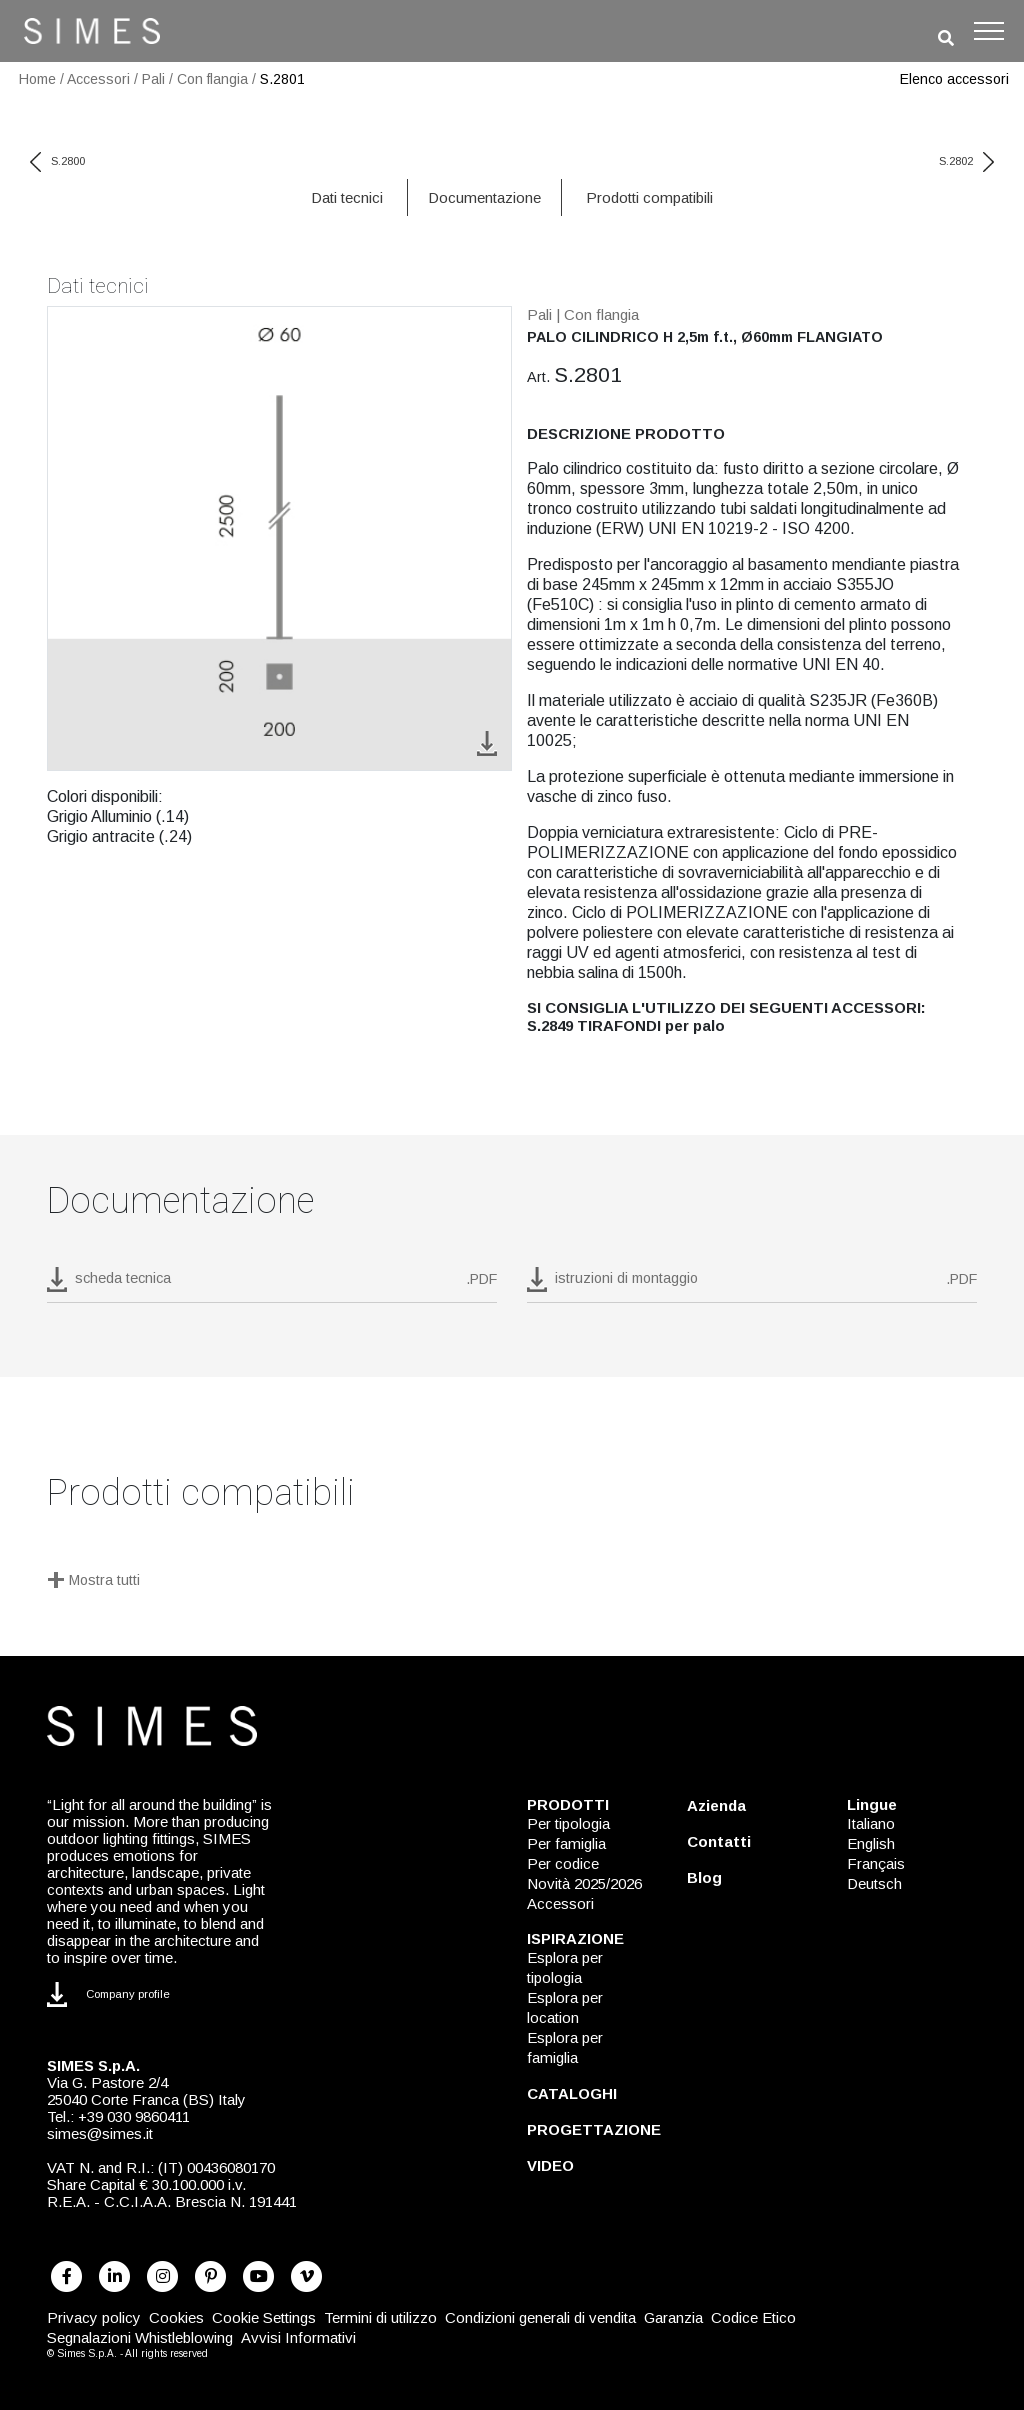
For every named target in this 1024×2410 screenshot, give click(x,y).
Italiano (871, 1823)
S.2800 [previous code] (57, 161)
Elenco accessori (954, 79)
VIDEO (550, 2165)
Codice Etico (753, 2317)
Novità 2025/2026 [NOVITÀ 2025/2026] (584, 1883)
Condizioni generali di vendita (540, 2317)
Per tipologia (568, 1823)
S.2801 (282, 79)
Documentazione (484, 197)
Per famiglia (566, 1843)
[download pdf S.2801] (272, 1285)
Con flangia (212, 79)
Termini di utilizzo (380, 2317)
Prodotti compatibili (649, 197)
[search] (946, 38)
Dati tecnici (347, 197)
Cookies (176, 2317)
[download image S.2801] (487, 742)
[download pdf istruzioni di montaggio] (752, 1285)
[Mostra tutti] (512, 1582)
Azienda (716, 1805)
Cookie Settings (264, 2317)
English (871, 1843)
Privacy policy (94, 2317)
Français (876, 1863)
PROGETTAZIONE (594, 2129)
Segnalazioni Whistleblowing (140, 2337)
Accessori (98, 79)
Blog (704, 1877)
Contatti (719, 1841)
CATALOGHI (572, 2093)
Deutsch (874, 1883)
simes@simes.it (100, 2133)
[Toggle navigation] (989, 31)
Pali (153, 79)
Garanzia (673, 2317)
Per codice (563, 1863)
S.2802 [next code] (966, 161)
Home (37, 79)
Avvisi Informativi (298, 2337)
